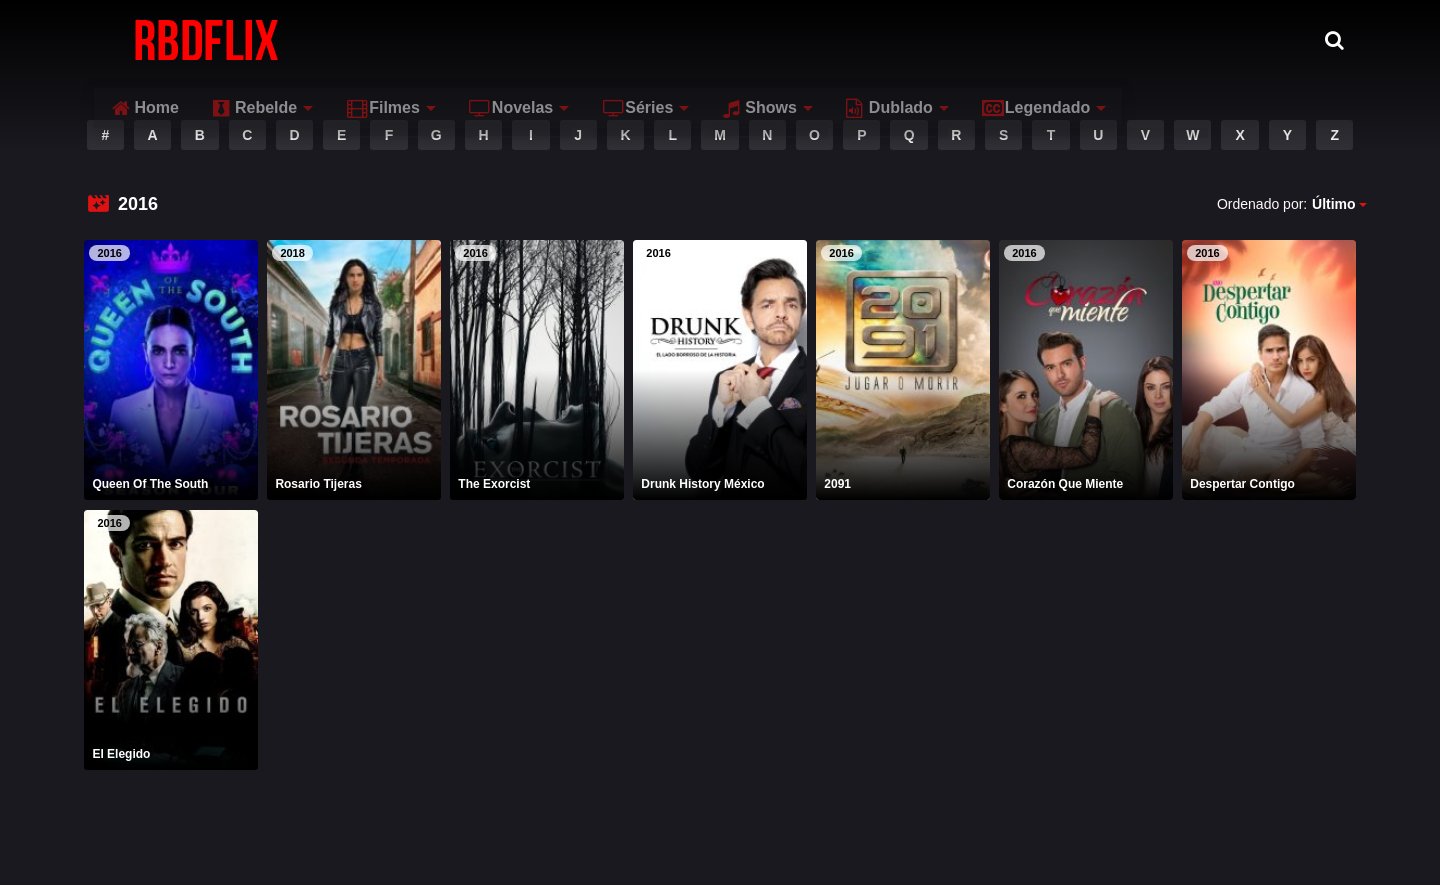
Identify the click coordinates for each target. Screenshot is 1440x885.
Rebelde (445, 39)
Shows (951, 39)
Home (336, 39)
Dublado (1080, 39)
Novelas (701, 39)
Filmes (574, 39)
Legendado (1226, 39)
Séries (829, 39)
